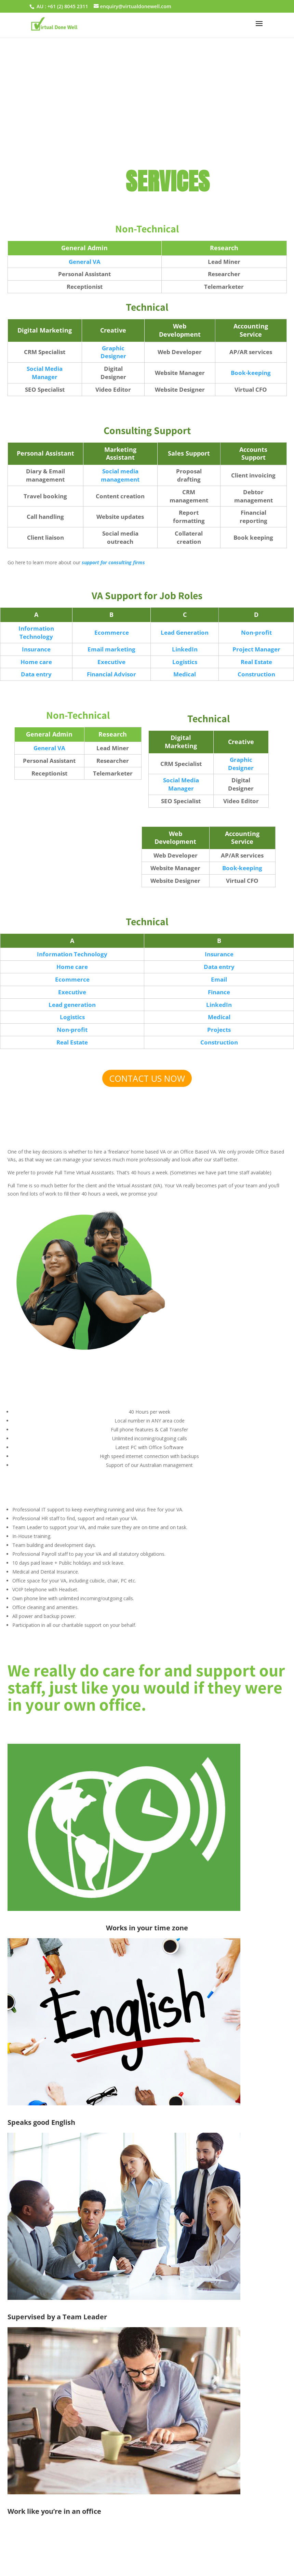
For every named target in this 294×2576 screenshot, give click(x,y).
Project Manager (256, 649)
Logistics (184, 662)
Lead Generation (185, 632)
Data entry (36, 674)
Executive (111, 662)
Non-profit (256, 632)
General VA (85, 262)
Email (219, 979)
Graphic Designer (113, 352)
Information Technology (36, 632)
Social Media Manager (45, 373)
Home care (36, 662)
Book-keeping (251, 373)
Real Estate (256, 662)
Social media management (120, 475)
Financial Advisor (111, 674)
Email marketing (111, 649)
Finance (219, 992)
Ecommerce (111, 632)
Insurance (36, 649)
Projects (219, 1030)
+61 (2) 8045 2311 (68, 6)
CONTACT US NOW (147, 1078)
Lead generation (72, 1005)
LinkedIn (185, 649)
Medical (184, 674)
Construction (256, 674)
